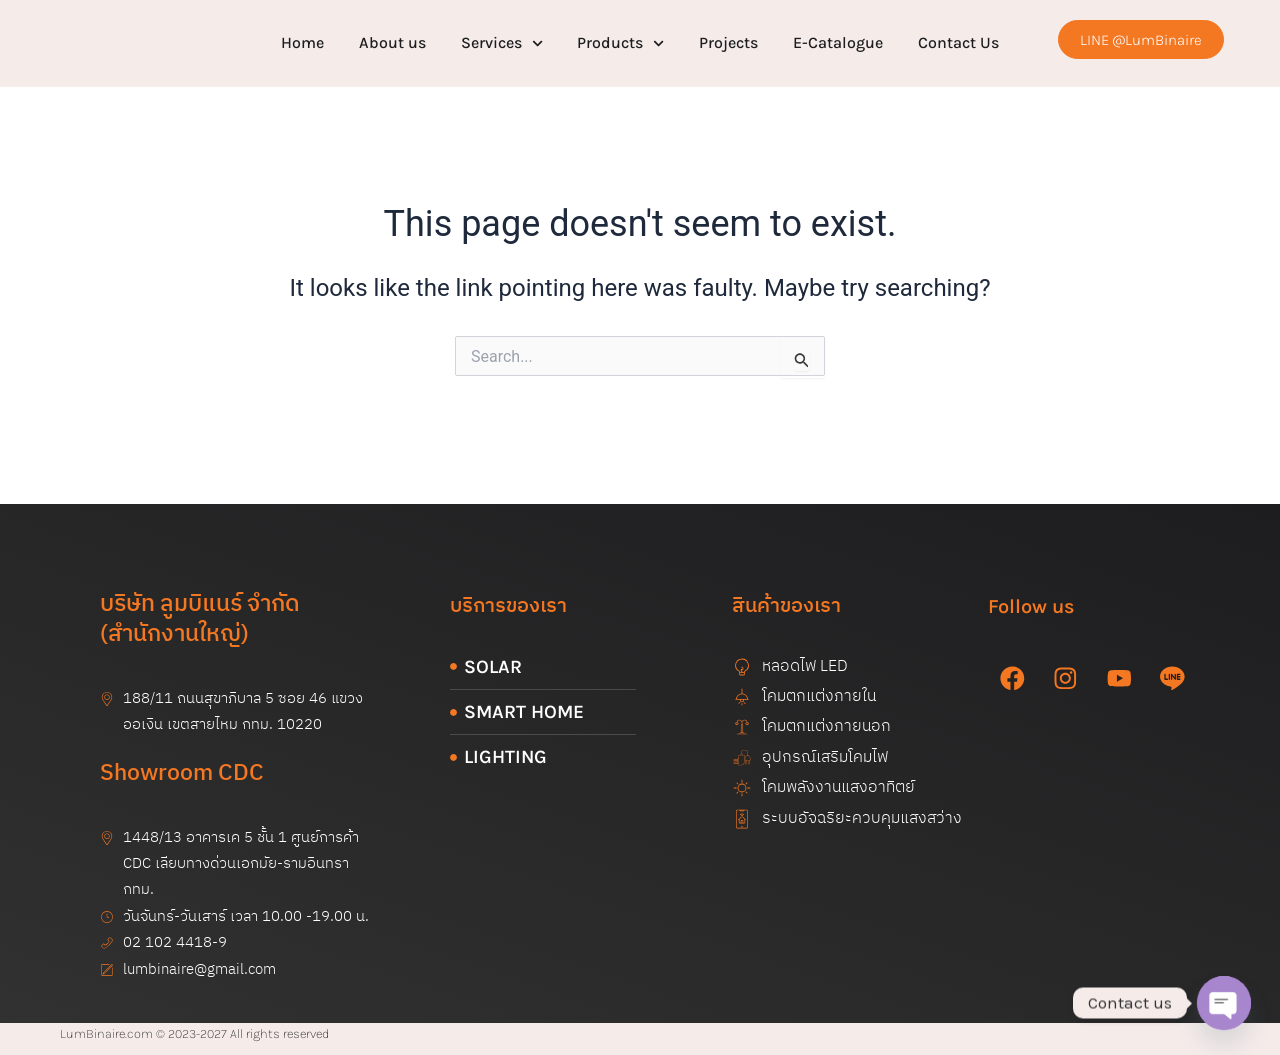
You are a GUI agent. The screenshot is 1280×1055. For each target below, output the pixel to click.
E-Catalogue (838, 42)
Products (620, 43)
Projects (728, 42)
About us (392, 42)
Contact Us (958, 42)
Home (302, 42)
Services (502, 43)
